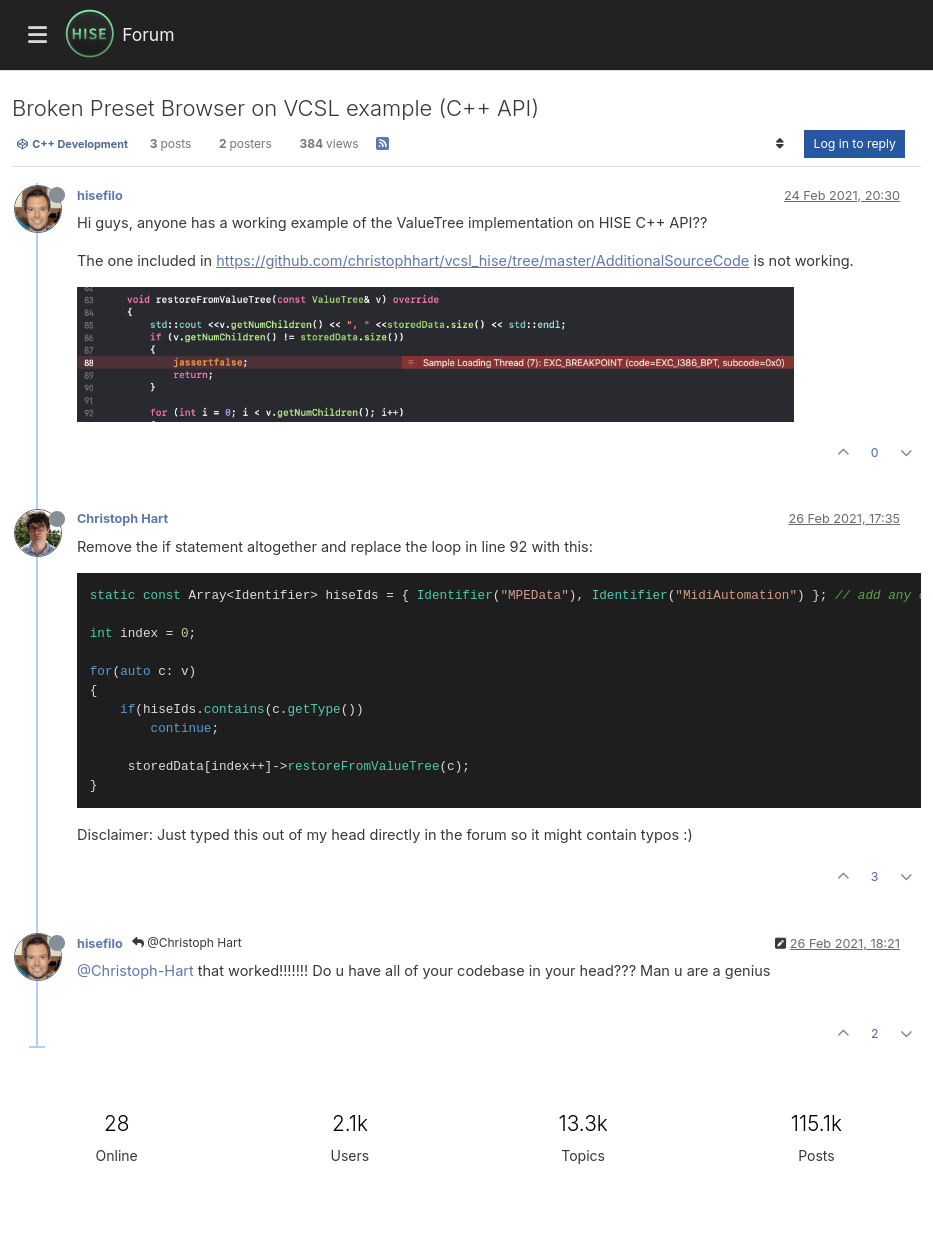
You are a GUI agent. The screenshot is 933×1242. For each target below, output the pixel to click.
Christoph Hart (122, 518)
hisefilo (100, 195)
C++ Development (72, 144)
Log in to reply (854, 143)
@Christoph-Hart (135, 970)
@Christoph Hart (187, 942)
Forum (148, 34)
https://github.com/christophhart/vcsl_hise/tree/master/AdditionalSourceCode (482, 260)
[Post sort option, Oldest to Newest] (779, 144)
